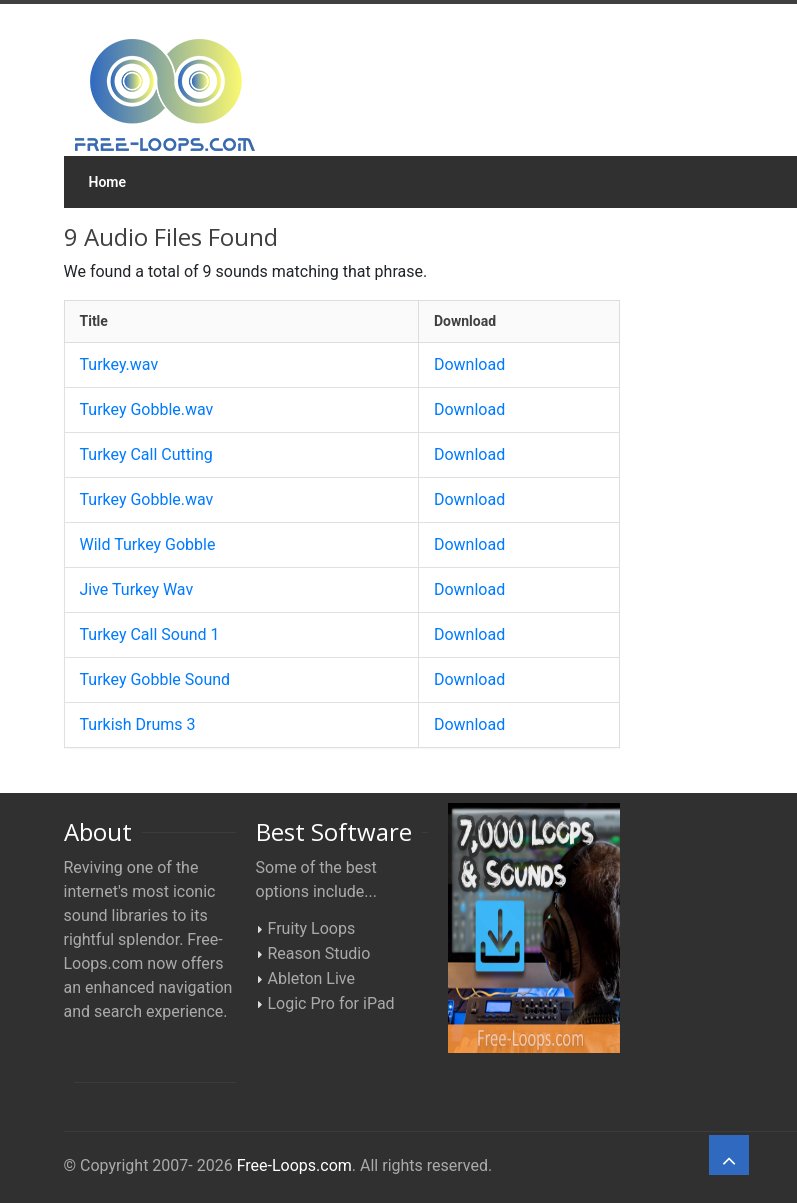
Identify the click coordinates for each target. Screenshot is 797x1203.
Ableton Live (311, 978)
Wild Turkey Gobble (148, 544)
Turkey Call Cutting (146, 454)
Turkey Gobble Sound (155, 679)
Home (108, 182)
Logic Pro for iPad (331, 1003)
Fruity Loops (312, 928)
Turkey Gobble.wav (147, 409)
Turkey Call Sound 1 (150, 634)
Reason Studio (319, 953)
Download (469, 364)
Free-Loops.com (294, 1165)
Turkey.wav (119, 364)
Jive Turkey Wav (137, 589)
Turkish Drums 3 (138, 724)
